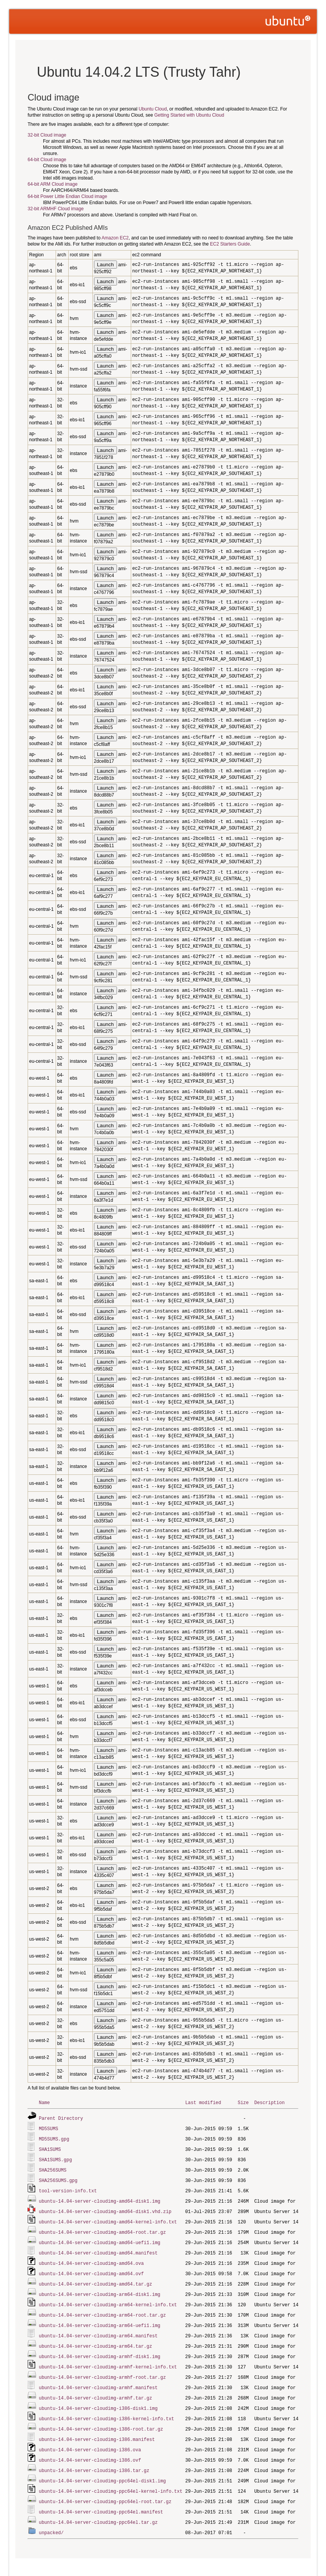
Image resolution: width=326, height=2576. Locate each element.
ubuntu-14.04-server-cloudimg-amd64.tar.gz (95, 2277)
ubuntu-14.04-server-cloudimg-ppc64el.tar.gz (98, 2506)
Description (269, 2102)
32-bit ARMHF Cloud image (56, 208)
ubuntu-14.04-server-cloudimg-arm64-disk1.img (99, 2287)
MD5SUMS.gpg (54, 2137)
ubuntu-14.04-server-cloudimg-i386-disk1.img (98, 2397)
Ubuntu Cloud (153, 109)
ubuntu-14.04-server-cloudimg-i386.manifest (97, 2427)
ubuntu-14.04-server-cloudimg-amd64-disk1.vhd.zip (105, 2207)
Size (243, 2102)
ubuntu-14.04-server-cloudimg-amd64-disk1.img (99, 2197)
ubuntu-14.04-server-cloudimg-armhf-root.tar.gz (102, 2367)
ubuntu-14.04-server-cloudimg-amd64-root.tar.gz (102, 2227)
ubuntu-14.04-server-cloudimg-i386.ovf (90, 2447)
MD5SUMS (48, 2127)
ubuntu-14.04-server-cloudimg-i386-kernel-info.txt (106, 2407)
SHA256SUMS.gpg (58, 2177)
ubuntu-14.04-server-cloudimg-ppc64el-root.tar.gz (105, 2487)
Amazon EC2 (115, 238)
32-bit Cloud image (47, 135)
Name (44, 2102)
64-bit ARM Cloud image (52, 184)
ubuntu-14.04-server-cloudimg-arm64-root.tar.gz (102, 2307)
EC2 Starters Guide (230, 244)
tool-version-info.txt (68, 2187)
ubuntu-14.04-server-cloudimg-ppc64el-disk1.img (102, 2467)
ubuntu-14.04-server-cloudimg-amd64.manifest (98, 2247)
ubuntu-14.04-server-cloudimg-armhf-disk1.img (99, 2347)
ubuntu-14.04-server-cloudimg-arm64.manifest (98, 2327)
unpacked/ (51, 2516)
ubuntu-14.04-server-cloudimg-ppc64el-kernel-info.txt (110, 2477)
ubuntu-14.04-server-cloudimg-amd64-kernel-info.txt (108, 2217)
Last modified (203, 2102)
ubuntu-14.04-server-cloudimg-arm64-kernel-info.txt (108, 2297)
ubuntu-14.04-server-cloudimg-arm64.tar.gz (95, 2337)
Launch (105, 264)
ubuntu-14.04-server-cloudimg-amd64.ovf (91, 2267)
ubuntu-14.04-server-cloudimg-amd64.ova (91, 2257)
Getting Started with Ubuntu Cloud (189, 115)
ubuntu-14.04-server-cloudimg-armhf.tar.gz (95, 2387)
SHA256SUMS (52, 2167)
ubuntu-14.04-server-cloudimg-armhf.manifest (98, 2377)
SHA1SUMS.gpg (55, 2157)
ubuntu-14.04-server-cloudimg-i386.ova (90, 2437)
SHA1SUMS (50, 2147)
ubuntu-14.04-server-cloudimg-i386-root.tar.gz (101, 2417)
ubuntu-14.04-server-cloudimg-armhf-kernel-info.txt (108, 2357)
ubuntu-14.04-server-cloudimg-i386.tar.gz (94, 2457)
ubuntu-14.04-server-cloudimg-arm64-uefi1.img (99, 2317)
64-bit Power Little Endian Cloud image (67, 196)
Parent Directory (61, 2117)
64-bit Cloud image (47, 159)
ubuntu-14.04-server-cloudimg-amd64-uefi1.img (99, 2237)
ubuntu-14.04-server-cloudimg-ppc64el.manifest (101, 2497)
